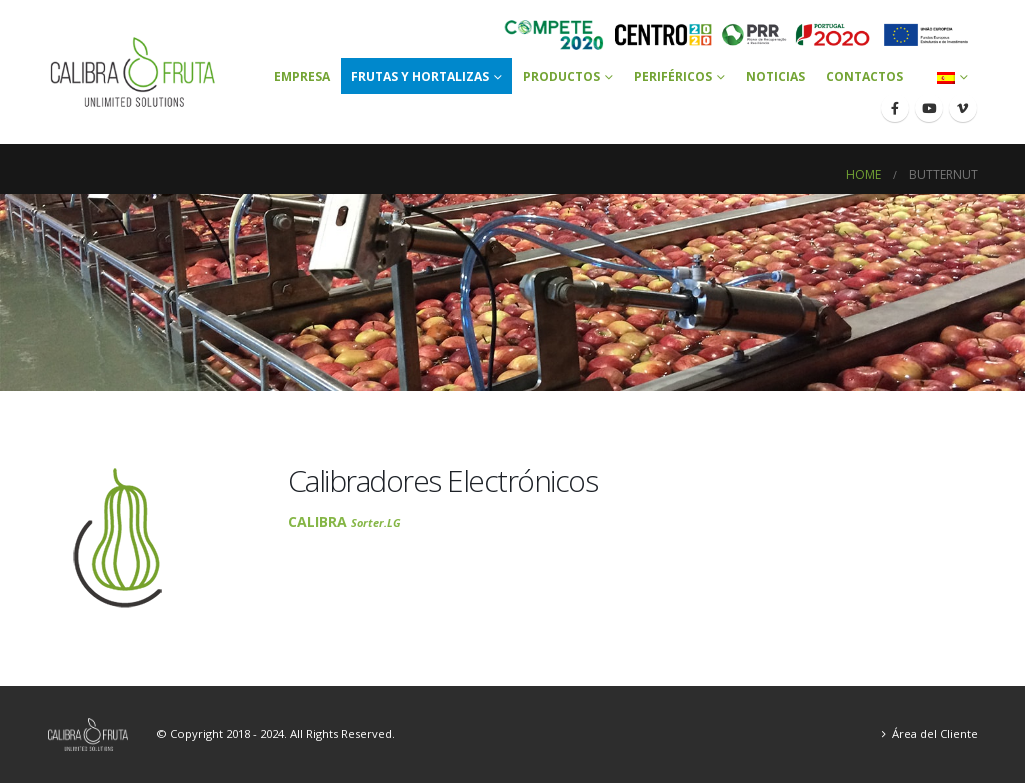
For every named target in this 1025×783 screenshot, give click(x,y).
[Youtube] (929, 108)
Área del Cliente (935, 733)
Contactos (864, 76)
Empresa (302, 76)
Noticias (775, 76)
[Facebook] (895, 108)
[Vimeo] (963, 108)
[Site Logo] (133, 72)
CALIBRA (344, 521)
